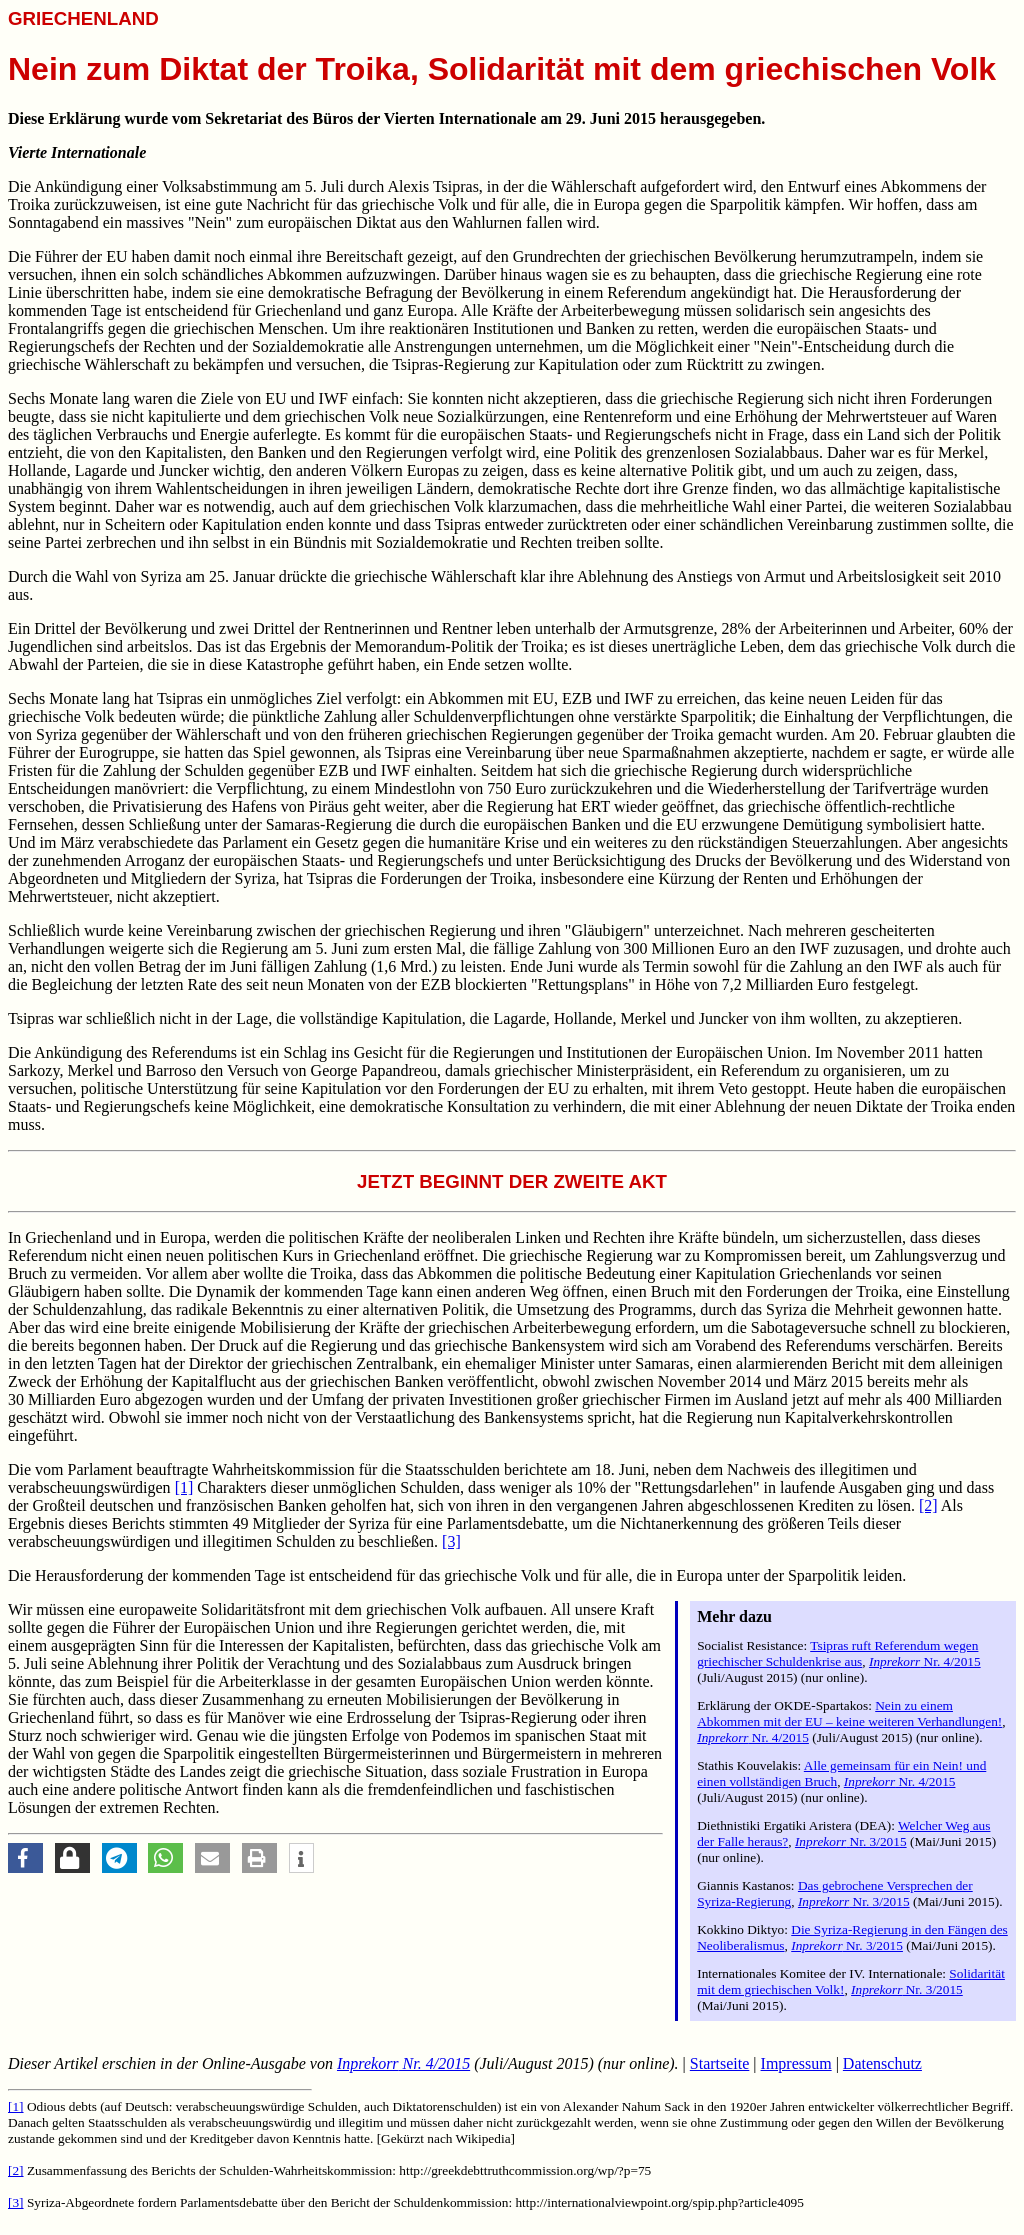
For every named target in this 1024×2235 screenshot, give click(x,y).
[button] (25, 1858)
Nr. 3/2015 (851, 1841)
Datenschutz (882, 2063)
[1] (184, 1487)
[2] (928, 1505)
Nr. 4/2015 (925, 1661)
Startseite (720, 2063)
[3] (451, 1541)
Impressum (796, 2063)
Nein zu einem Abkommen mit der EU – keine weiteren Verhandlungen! (849, 1713)
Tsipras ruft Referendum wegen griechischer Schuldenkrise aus (837, 1653)
